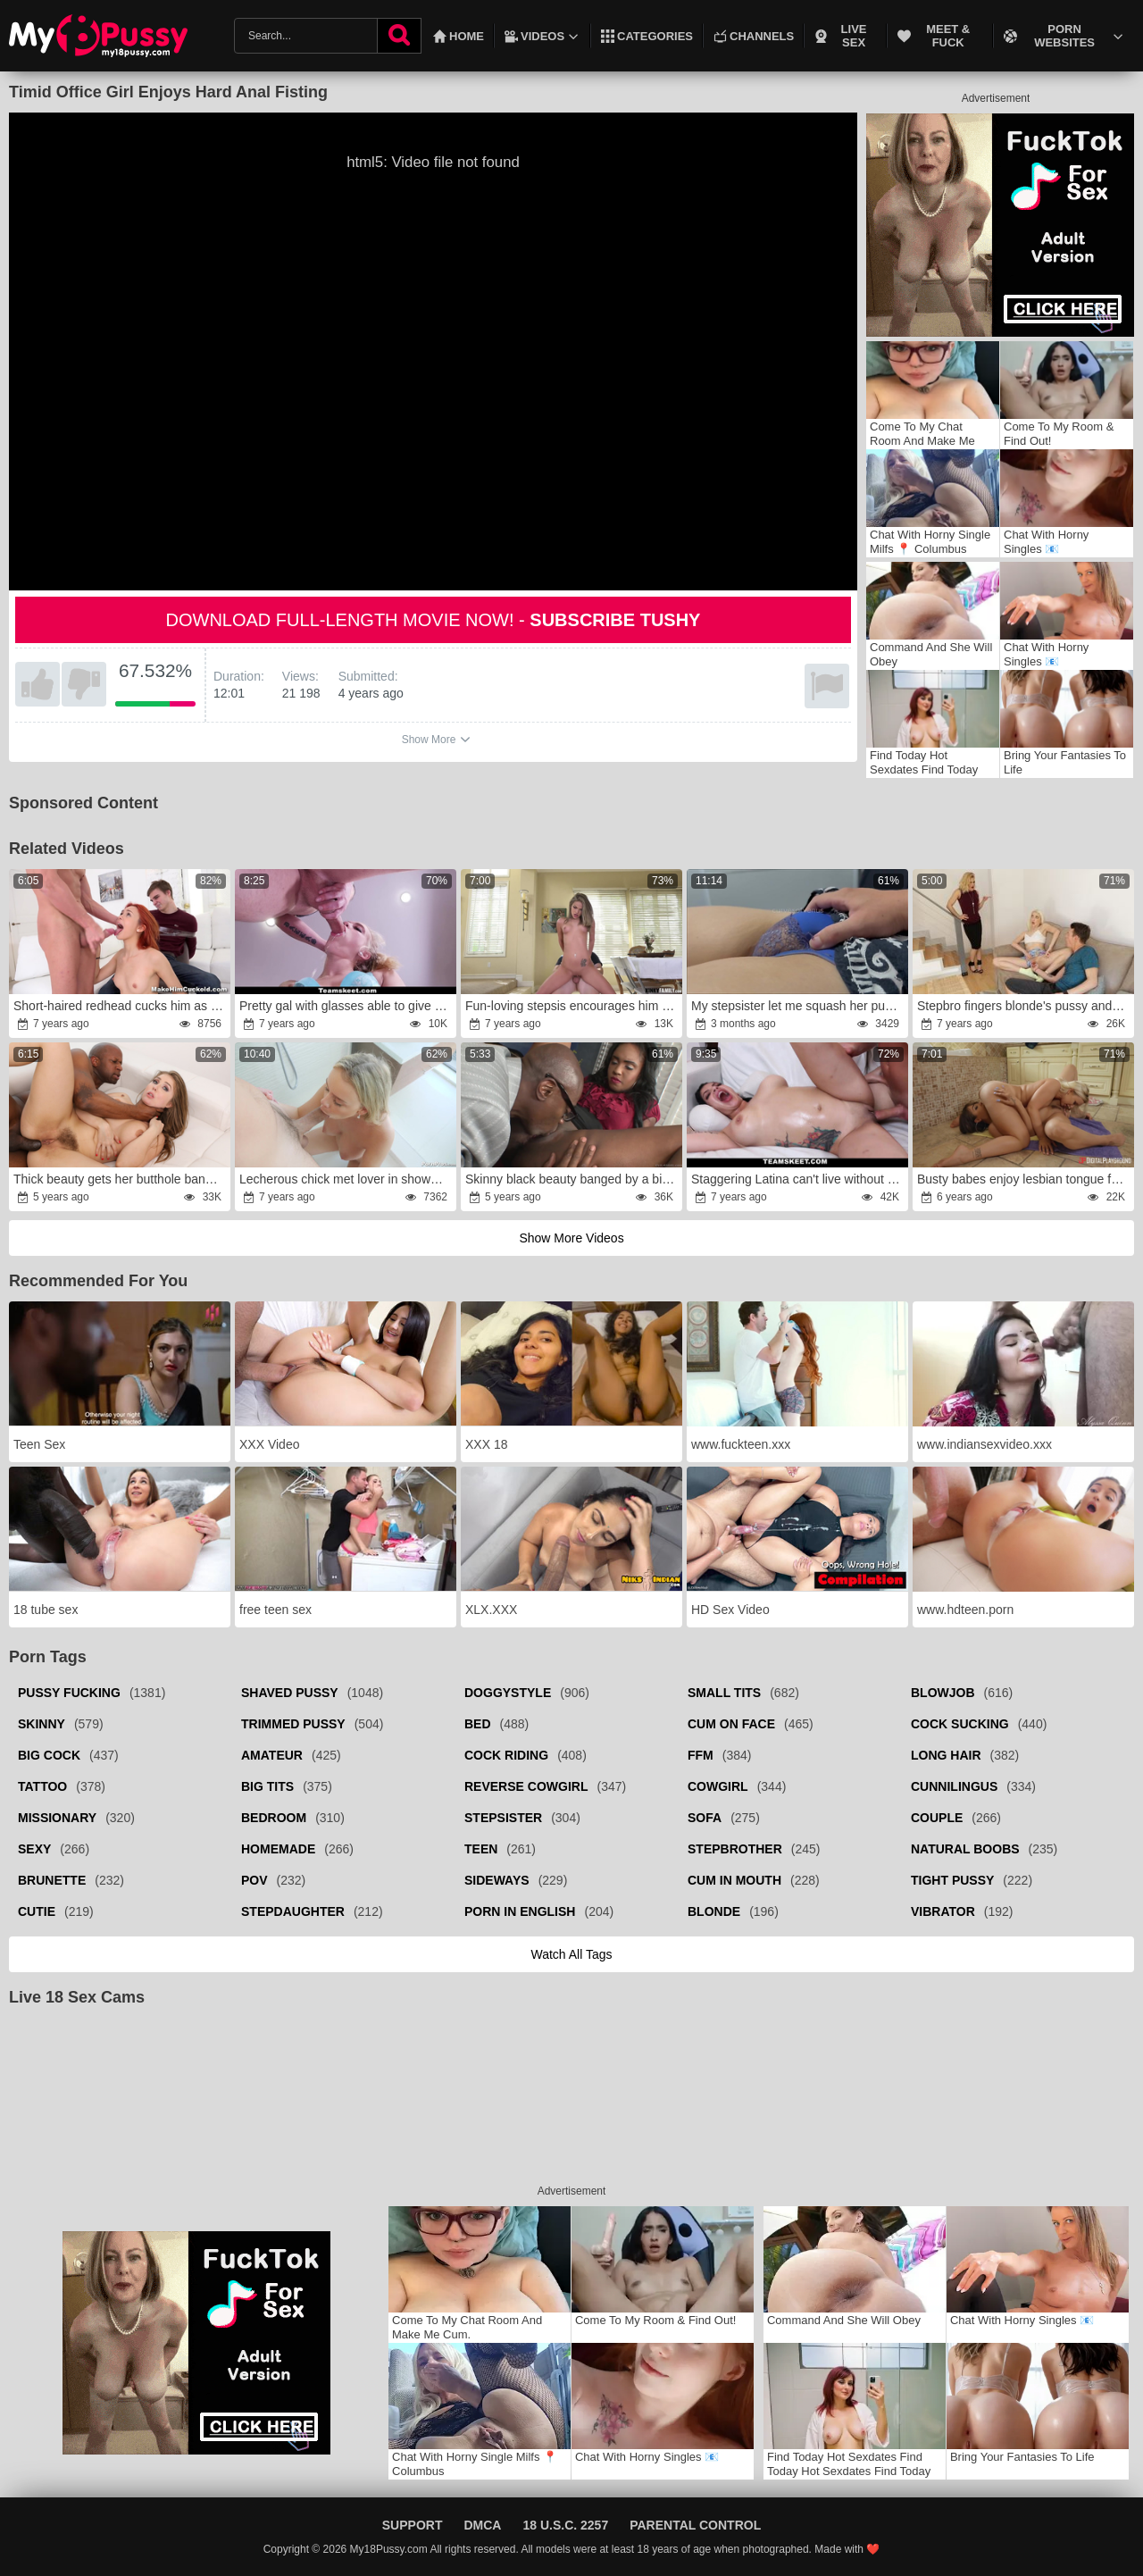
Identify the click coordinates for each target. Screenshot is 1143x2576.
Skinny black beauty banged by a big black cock (572, 1179)
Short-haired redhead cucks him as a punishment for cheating (121, 1006)
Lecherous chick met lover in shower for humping (347, 1179)
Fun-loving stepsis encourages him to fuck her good (572, 1006)
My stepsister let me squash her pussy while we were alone (798, 1006)
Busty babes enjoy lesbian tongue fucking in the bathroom (1024, 1179)
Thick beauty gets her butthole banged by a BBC (121, 1179)
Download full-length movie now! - (433, 620)
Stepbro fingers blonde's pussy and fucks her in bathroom (1024, 1006)
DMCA (482, 2525)
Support (412, 2525)
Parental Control (695, 2525)
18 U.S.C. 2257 (565, 2525)
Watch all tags (571, 1954)
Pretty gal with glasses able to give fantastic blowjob (347, 1006)
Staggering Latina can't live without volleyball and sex (798, 1179)
